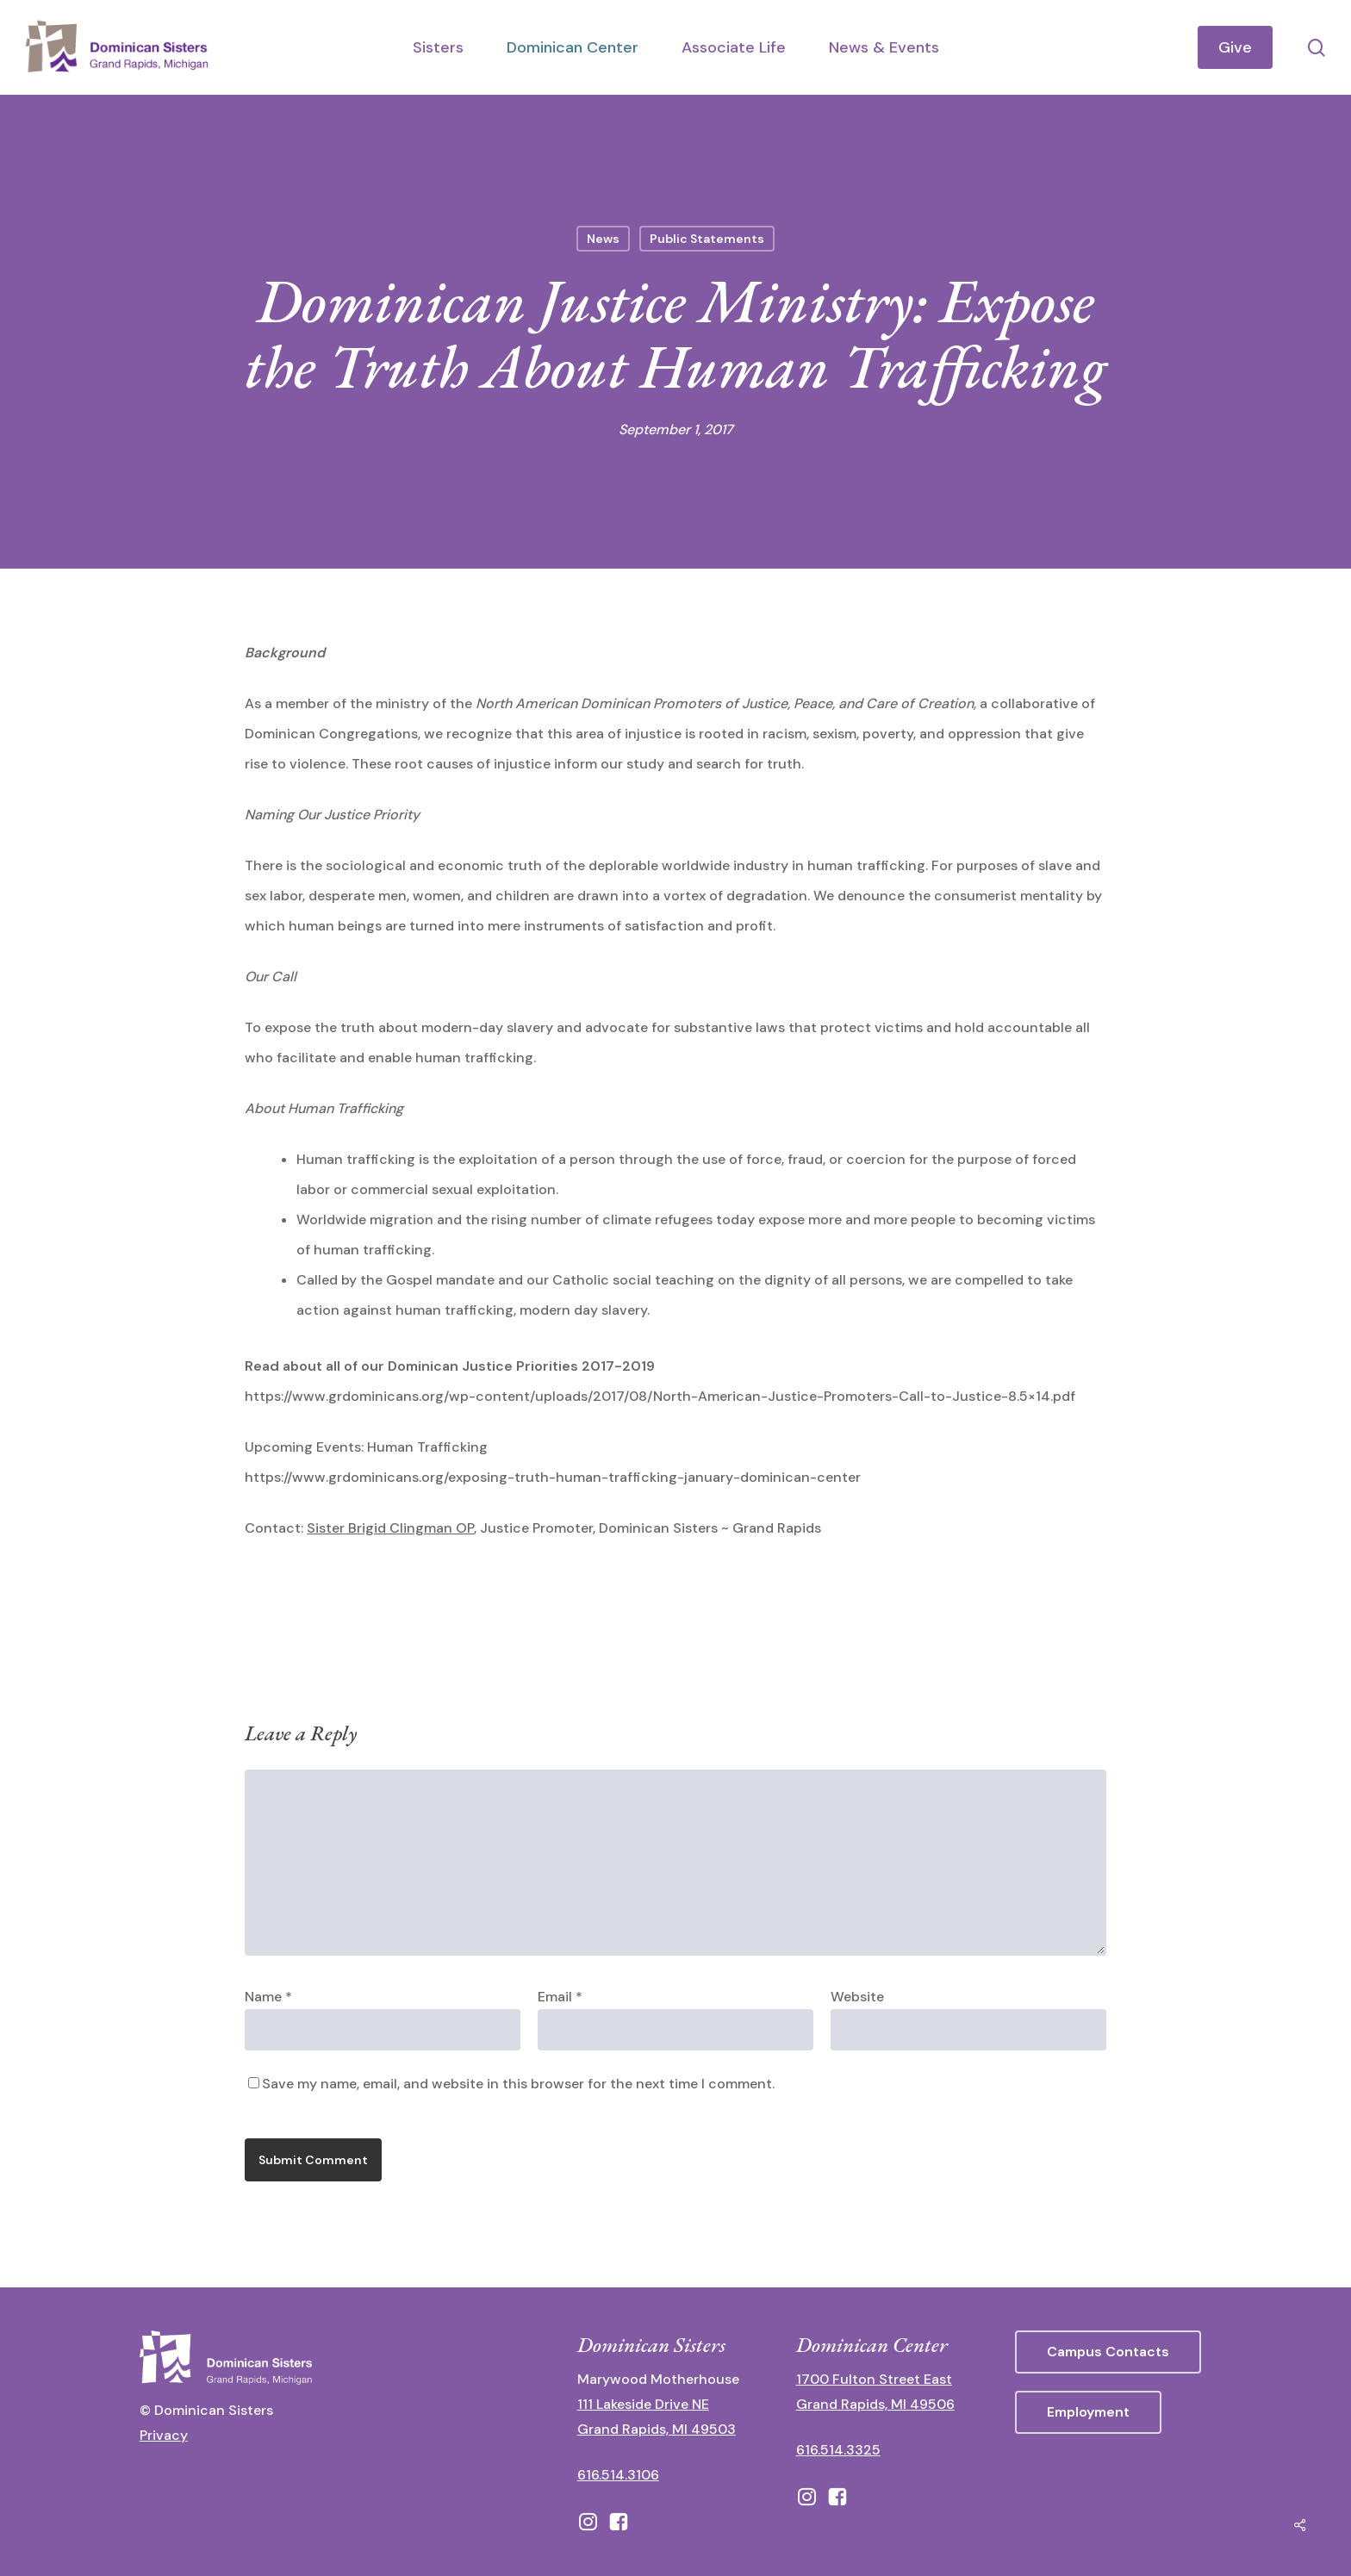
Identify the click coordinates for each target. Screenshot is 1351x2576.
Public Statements (707, 238)
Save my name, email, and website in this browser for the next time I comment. (518, 2084)
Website (857, 1997)
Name (268, 1997)
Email (560, 1997)
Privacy (164, 2435)
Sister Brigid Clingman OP (390, 1528)
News (603, 238)
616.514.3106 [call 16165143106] (618, 2475)
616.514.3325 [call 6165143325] (838, 2450)
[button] (1108, 2352)
